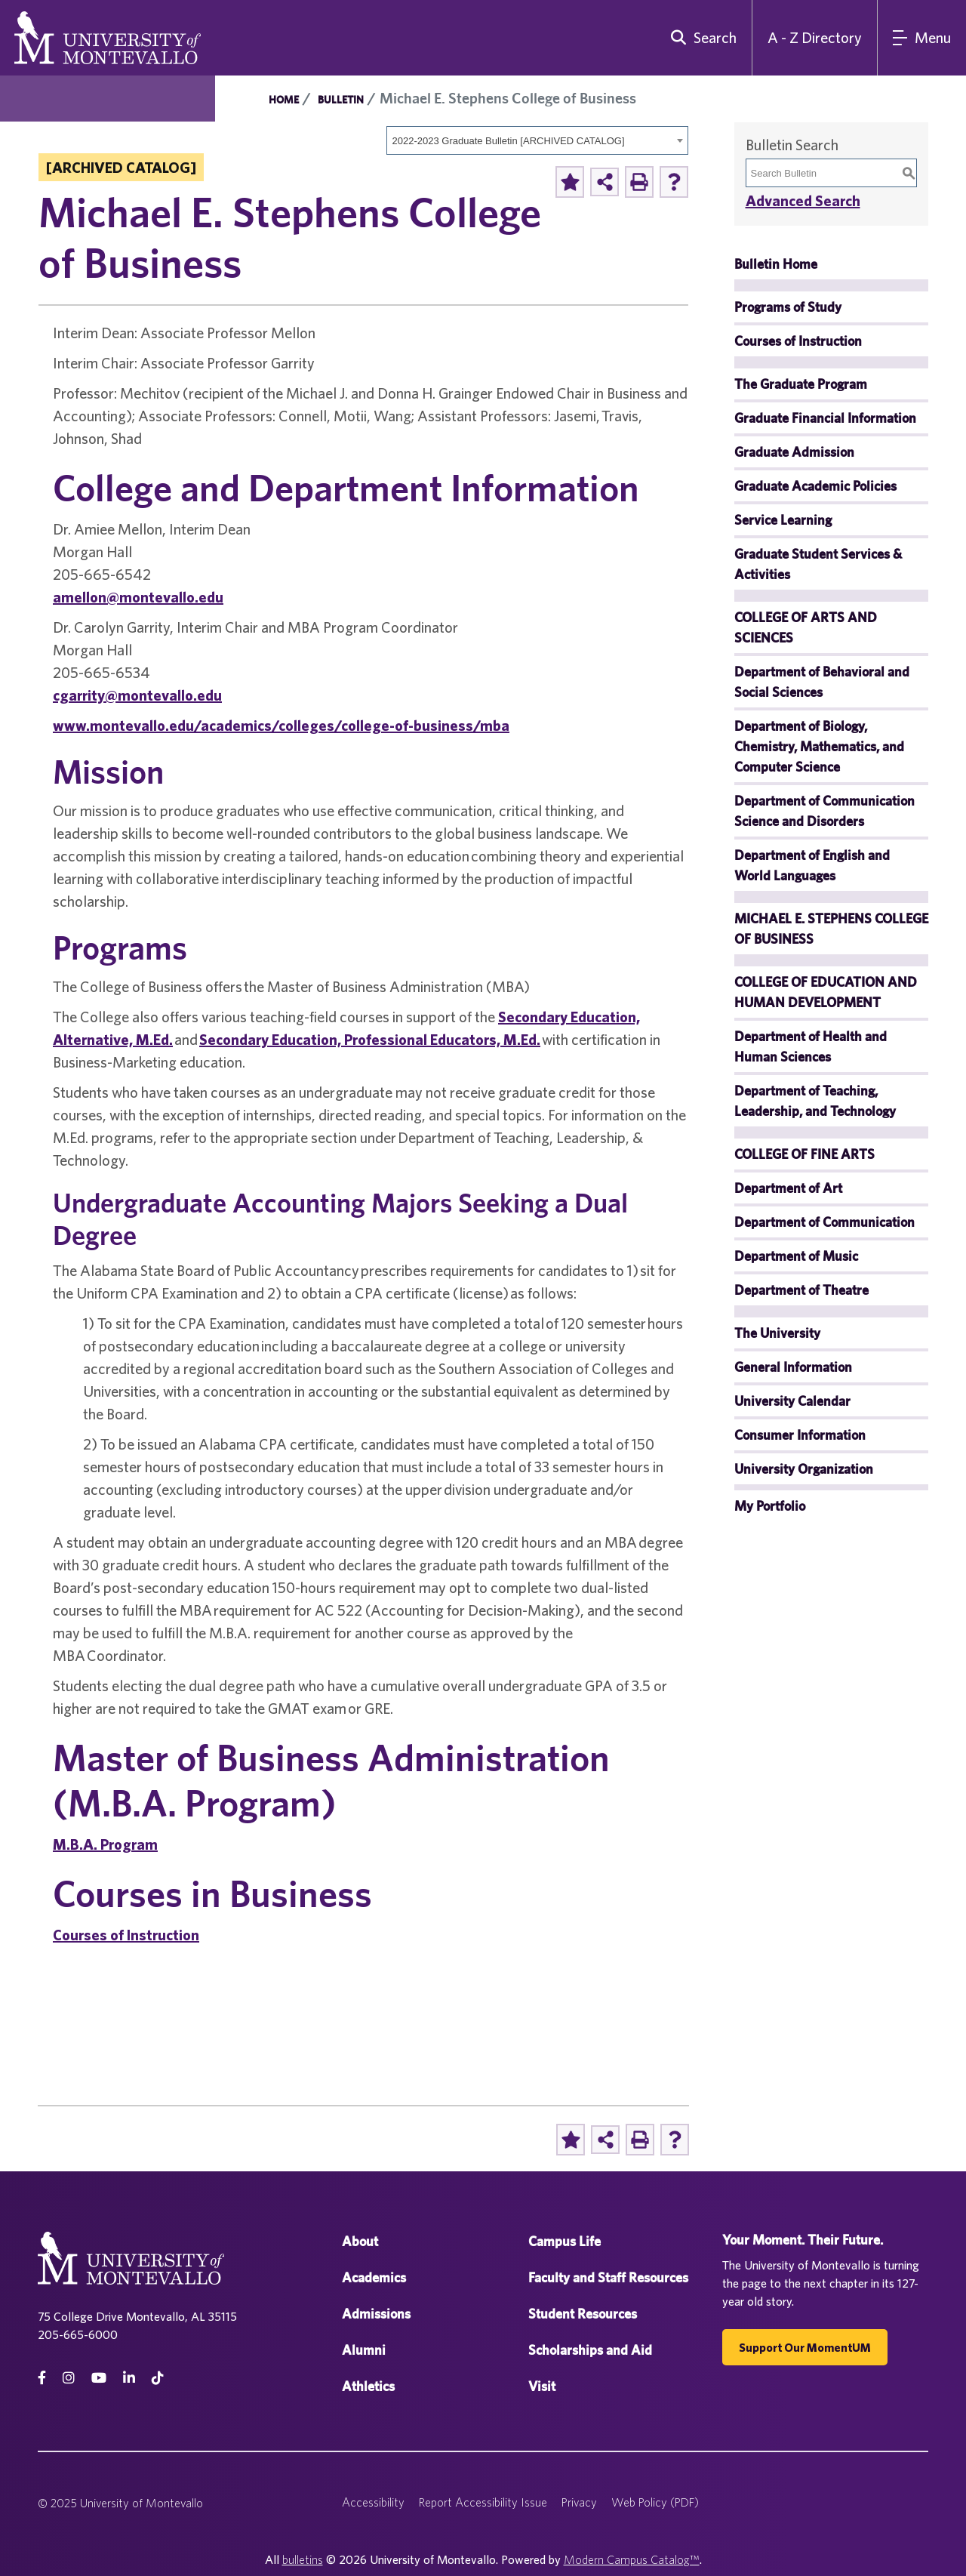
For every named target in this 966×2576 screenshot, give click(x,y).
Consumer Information (800, 1435)
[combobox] (537, 140)
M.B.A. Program (105, 1844)
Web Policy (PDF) (655, 2502)
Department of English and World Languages (812, 865)
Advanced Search (803, 200)
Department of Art (788, 1188)
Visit (541, 2386)
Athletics (368, 2386)
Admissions (376, 2314)
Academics (374, 2277)
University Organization (803, 1469)
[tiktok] (158, 2378)
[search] (700, 37)
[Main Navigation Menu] (922, 37)
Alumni (364, 2350)
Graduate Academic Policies (815, 486)
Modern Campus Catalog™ (632, 2559)
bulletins (302, 2559)
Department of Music (796, 1256)
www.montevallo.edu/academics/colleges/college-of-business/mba (281, 725)
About (360, 2241)
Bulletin (341, 100)
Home (284, 100)
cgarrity (79, 695)
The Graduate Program (800, 384)
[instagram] (69, 2378)
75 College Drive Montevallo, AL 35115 (137, 2316)
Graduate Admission (794, 452)
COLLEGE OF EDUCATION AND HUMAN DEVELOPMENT (825, 992)
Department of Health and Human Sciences (810, 1046)
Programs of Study (787, 307)
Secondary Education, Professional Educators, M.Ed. (369, 1039)
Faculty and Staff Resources (608, 2277)
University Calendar (792, 1401)
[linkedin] (129, 2378)
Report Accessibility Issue (483, 2502)
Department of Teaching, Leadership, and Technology (815, 1101)
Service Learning (783, 520)
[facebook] (42, 2378)
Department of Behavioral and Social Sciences (821, 682)
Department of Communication (824, 1222)
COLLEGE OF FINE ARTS (804, 1154)
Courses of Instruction (126, 1934)
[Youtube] (98, 2378)
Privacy (579, 2502)
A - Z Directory (815, 37)
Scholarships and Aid (590, 2350)
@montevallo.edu (163, 695)
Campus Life (564, 2241)
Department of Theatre (801, 1290)
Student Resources (582, 2314)
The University (777, 1333)
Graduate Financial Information (825, 418)
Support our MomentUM (805, 2347)
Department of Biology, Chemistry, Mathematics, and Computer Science (819, 746)
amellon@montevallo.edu (138, 596)
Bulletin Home (775, 264)
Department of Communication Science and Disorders (824, 811)
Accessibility (373, 2502)
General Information (793, 1367)
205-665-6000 (78, 2334)
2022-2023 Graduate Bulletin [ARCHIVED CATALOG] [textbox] (508, 140)
